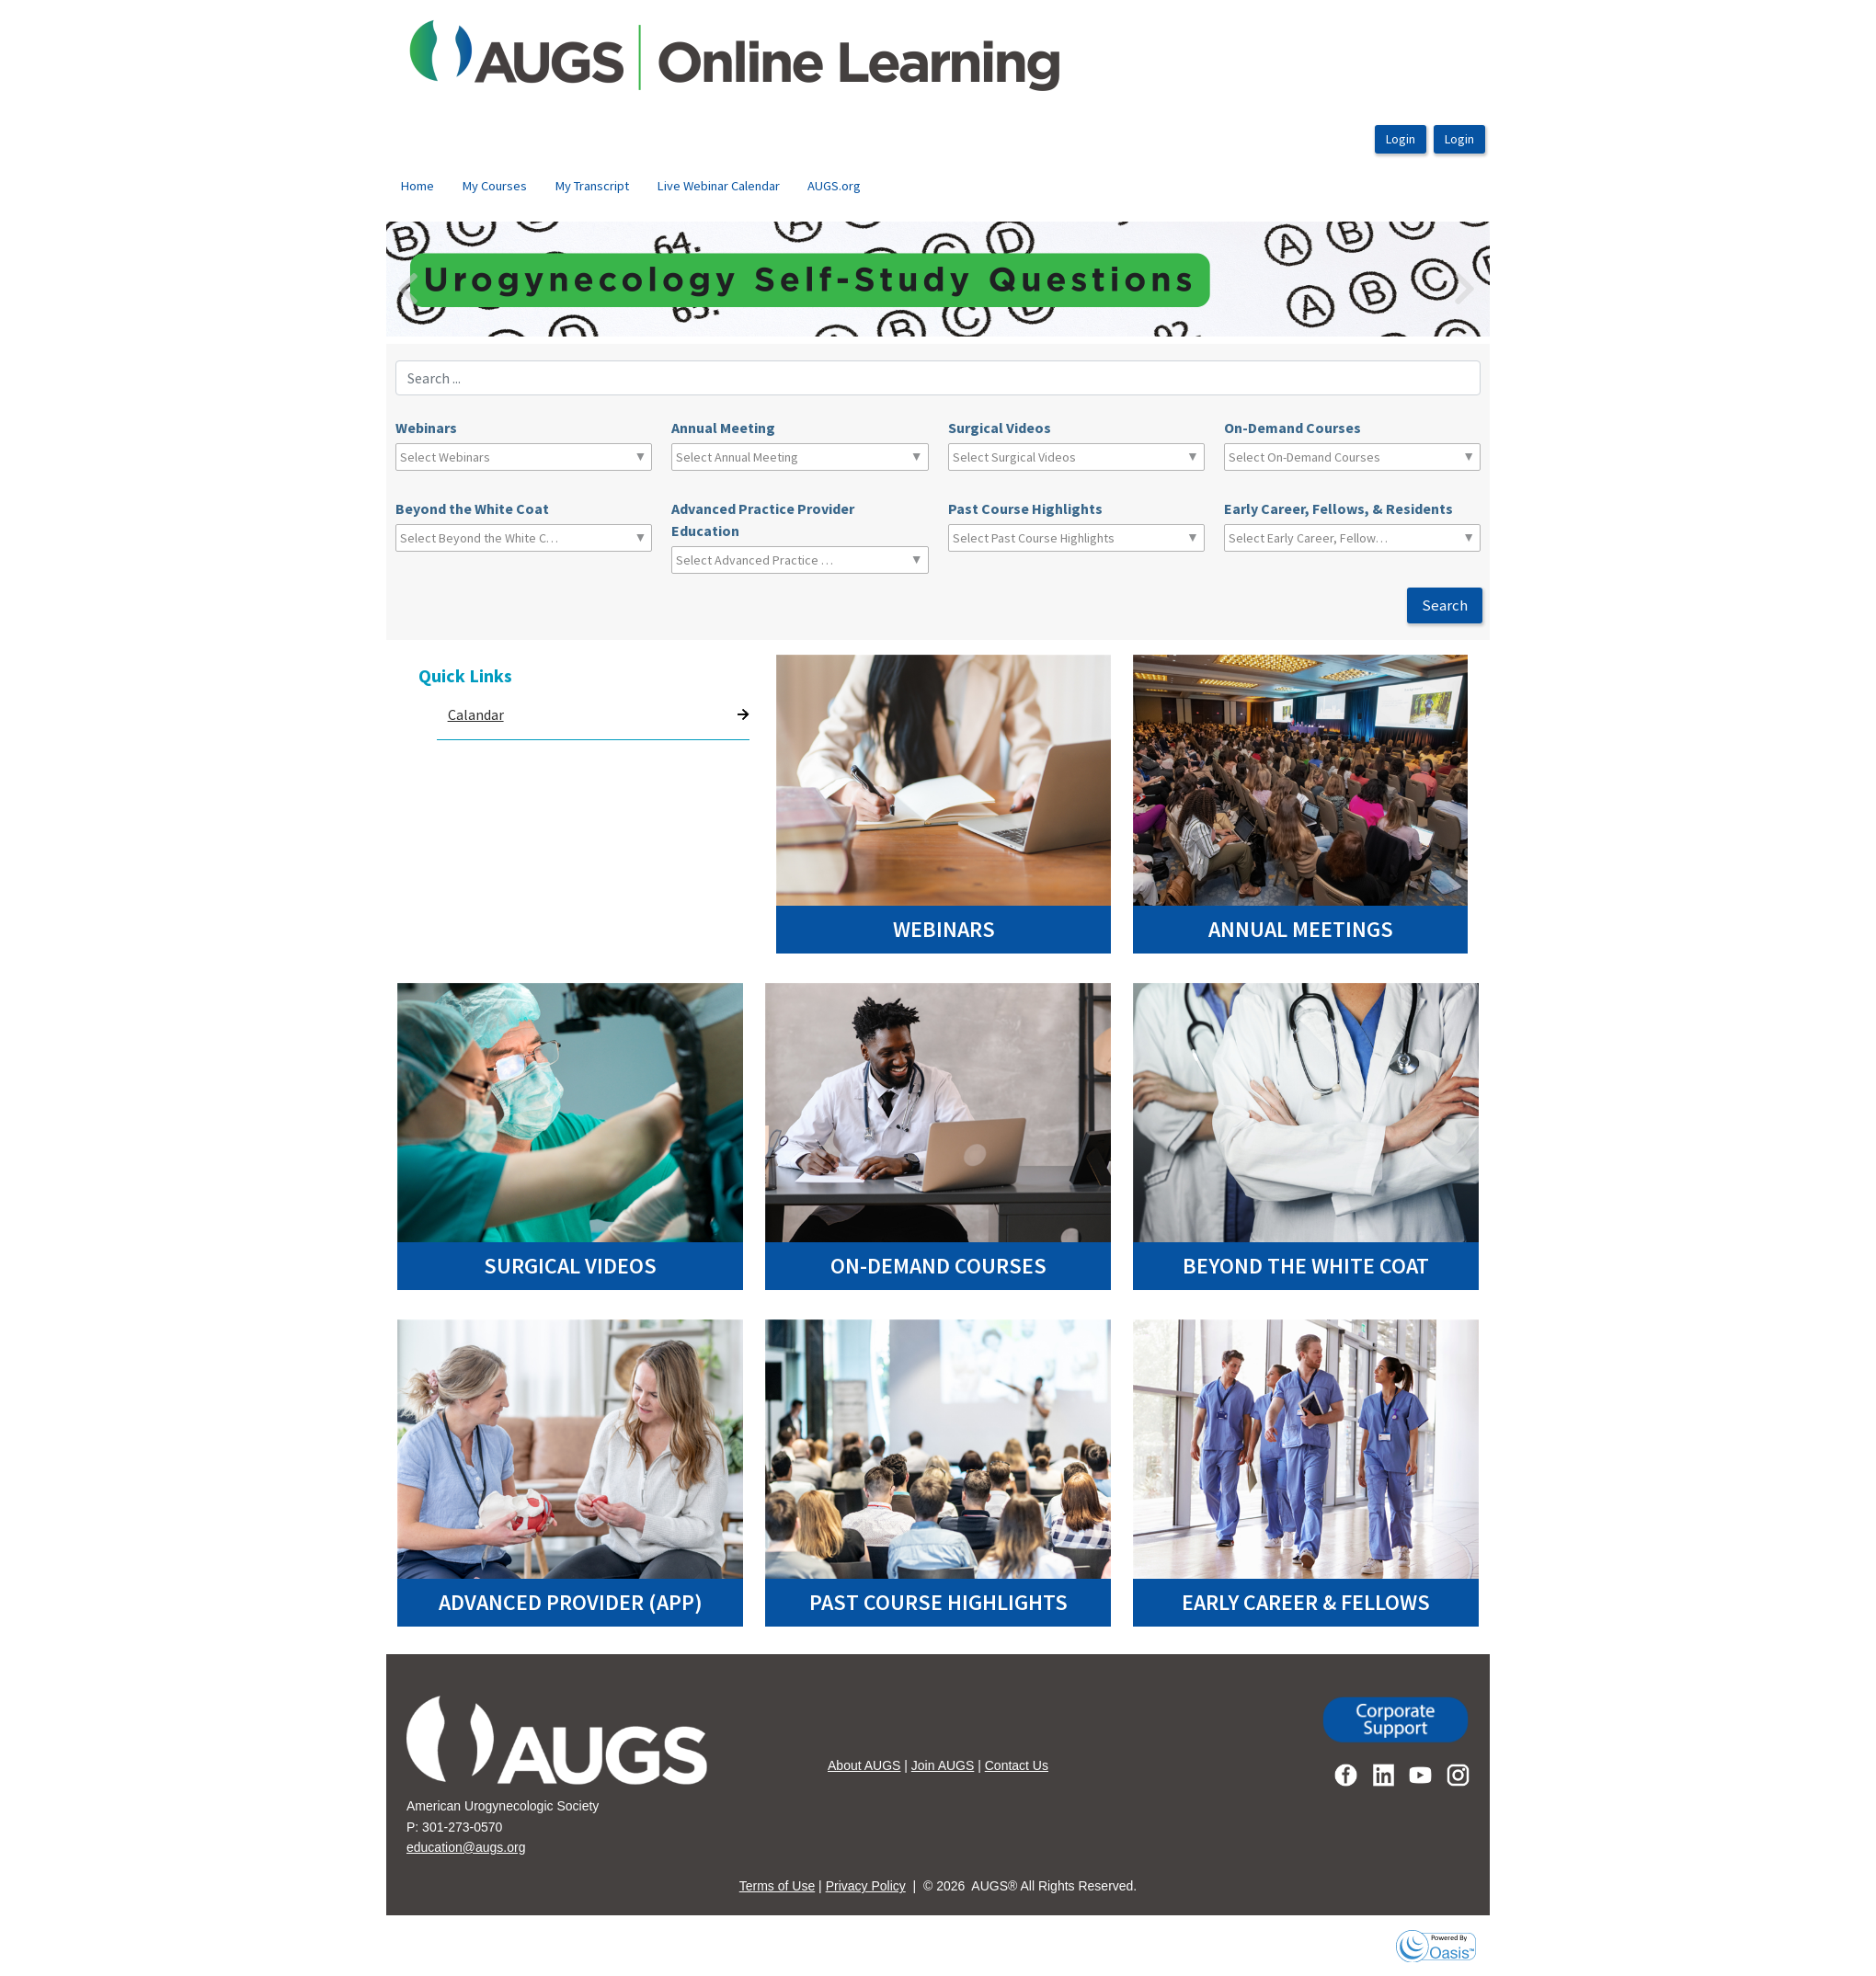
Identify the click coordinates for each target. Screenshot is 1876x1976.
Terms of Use (777, 1886)
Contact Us (1016, 1765)
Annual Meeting (723, 427)
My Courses (494, 185)
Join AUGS (942, 1765)
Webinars (426, 427)
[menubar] (630, 187)
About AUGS (864, 1765)
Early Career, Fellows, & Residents (1338, 508)
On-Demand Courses (1292, 427)
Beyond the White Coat (472, 508)
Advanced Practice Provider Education (762, 519)
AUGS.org (834, 185)
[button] (469, 279)
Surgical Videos (999, 427)
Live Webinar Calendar (718, 185)
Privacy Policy (866, 1886)
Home (417, 185)
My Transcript (592, 185)
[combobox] (481, 457)
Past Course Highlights (1025, 508)
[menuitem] (417, 187)
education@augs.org (465, 1847)
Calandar (476, 714)
